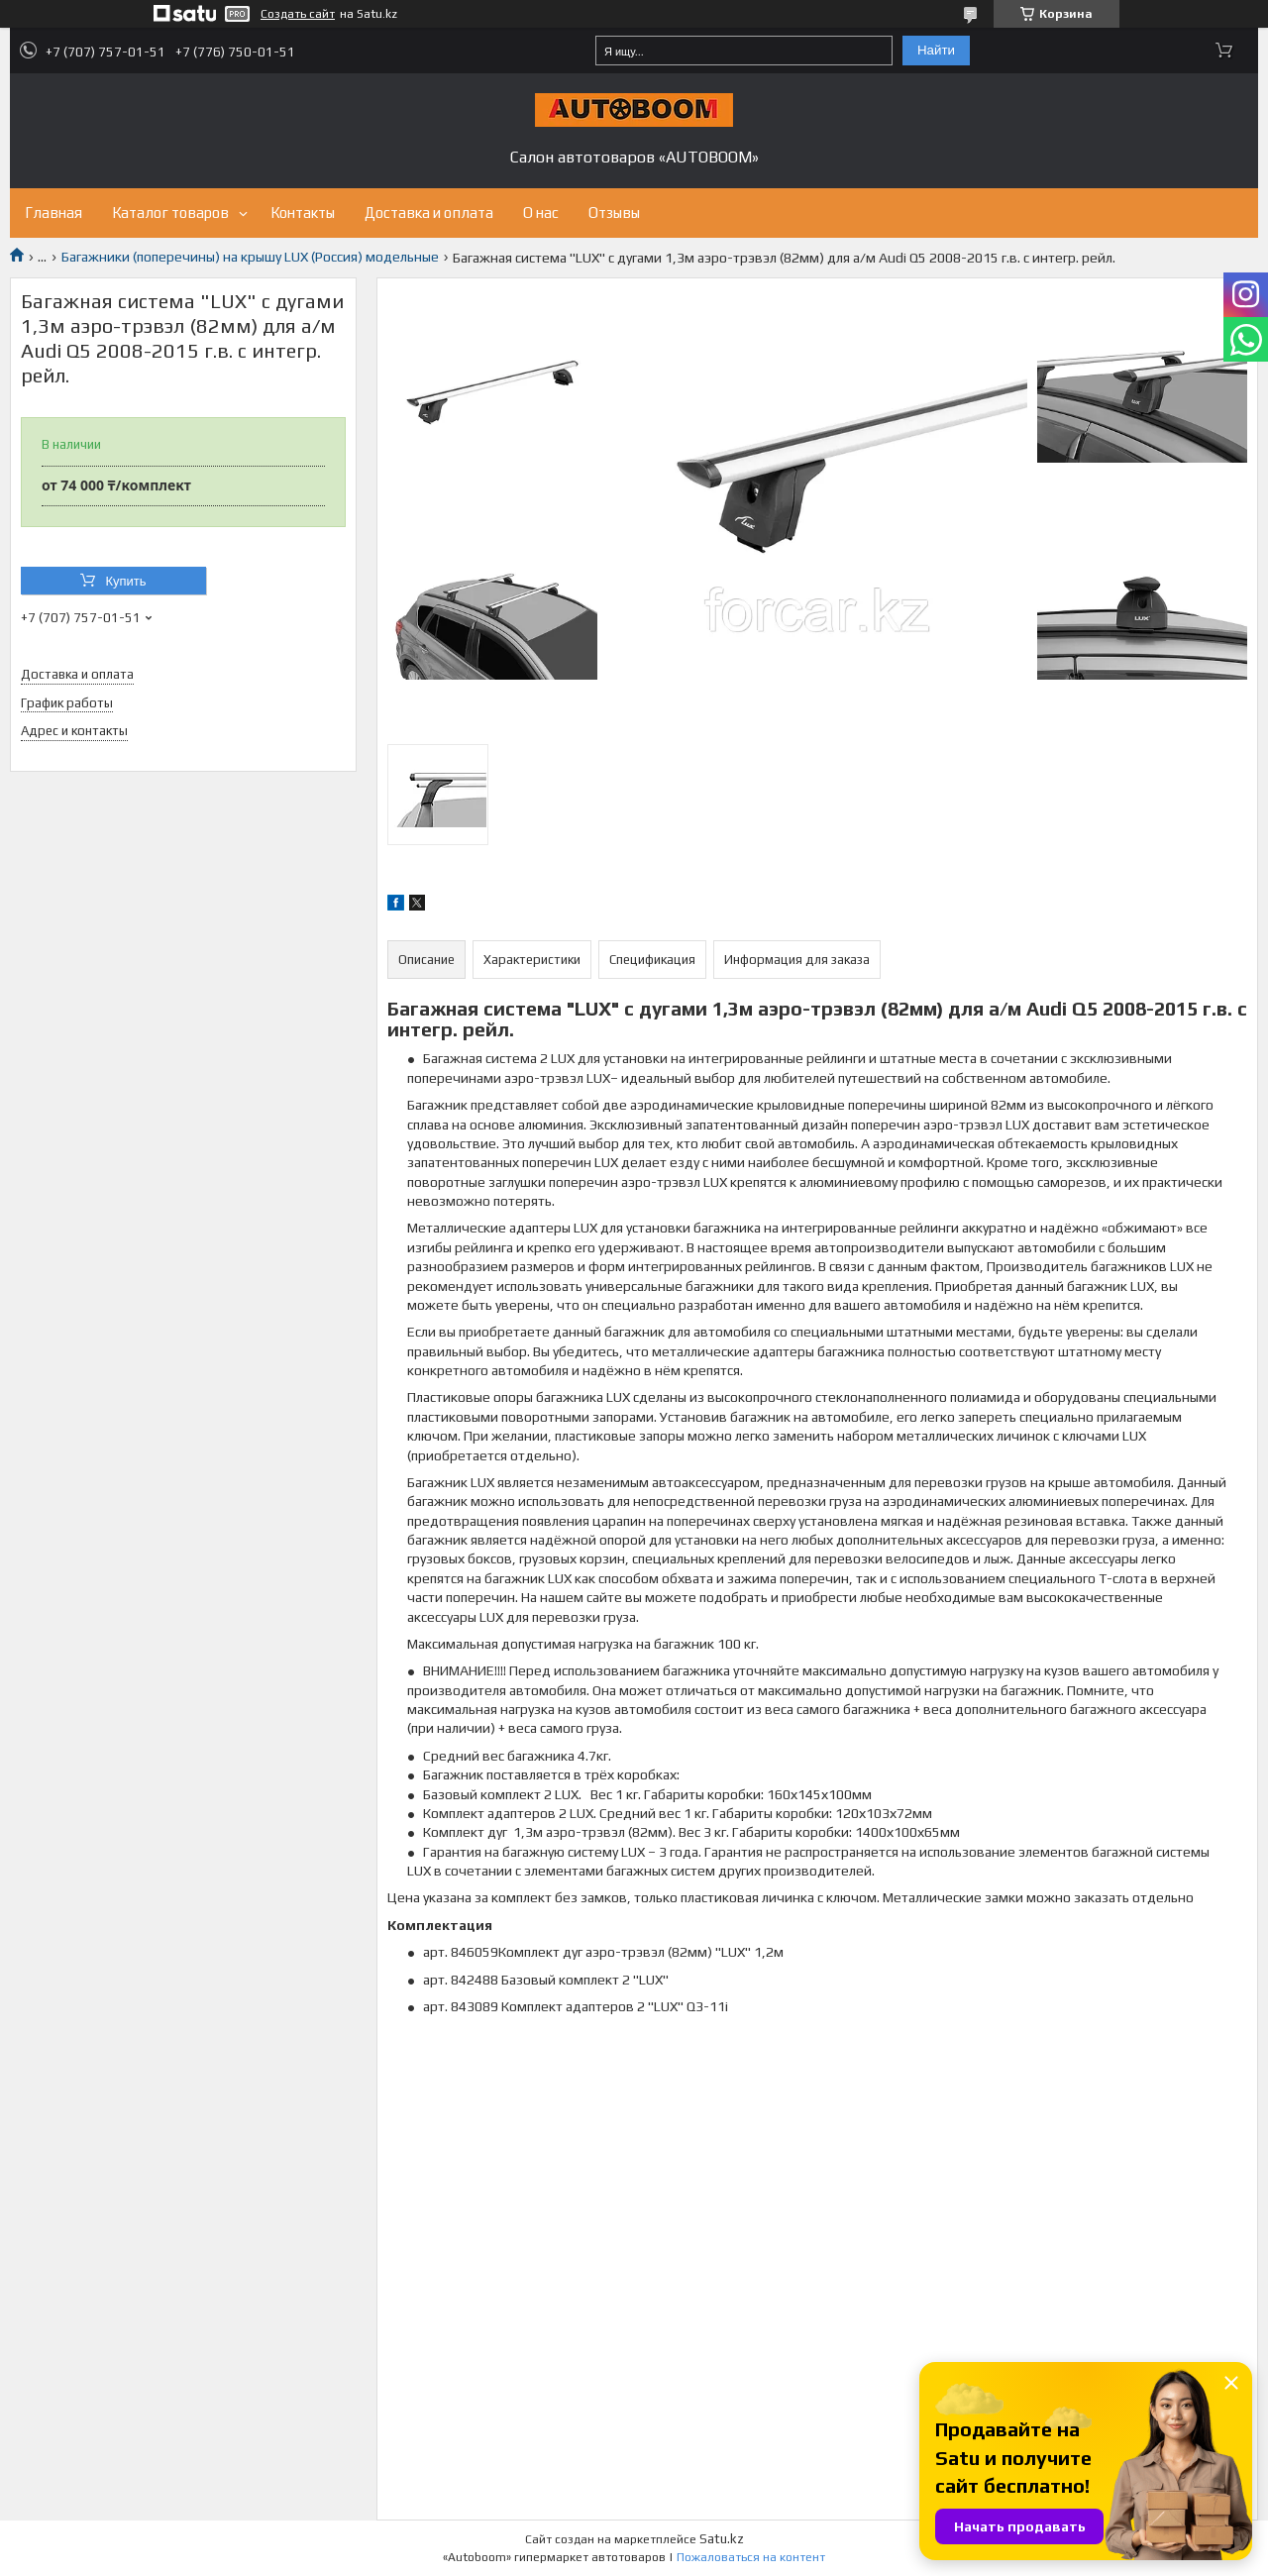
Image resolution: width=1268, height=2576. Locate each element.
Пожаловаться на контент (751, 2557)
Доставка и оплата (429, 212)
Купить (125, 581)
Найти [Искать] (936, 50)
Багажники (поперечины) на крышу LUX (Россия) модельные (250, 257)
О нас (541, 212)
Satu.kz (721, 2538)
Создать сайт (298, 14)
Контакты (302, 212)
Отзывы (614, 212)
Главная (53, 212)
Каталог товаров (170, 212)
